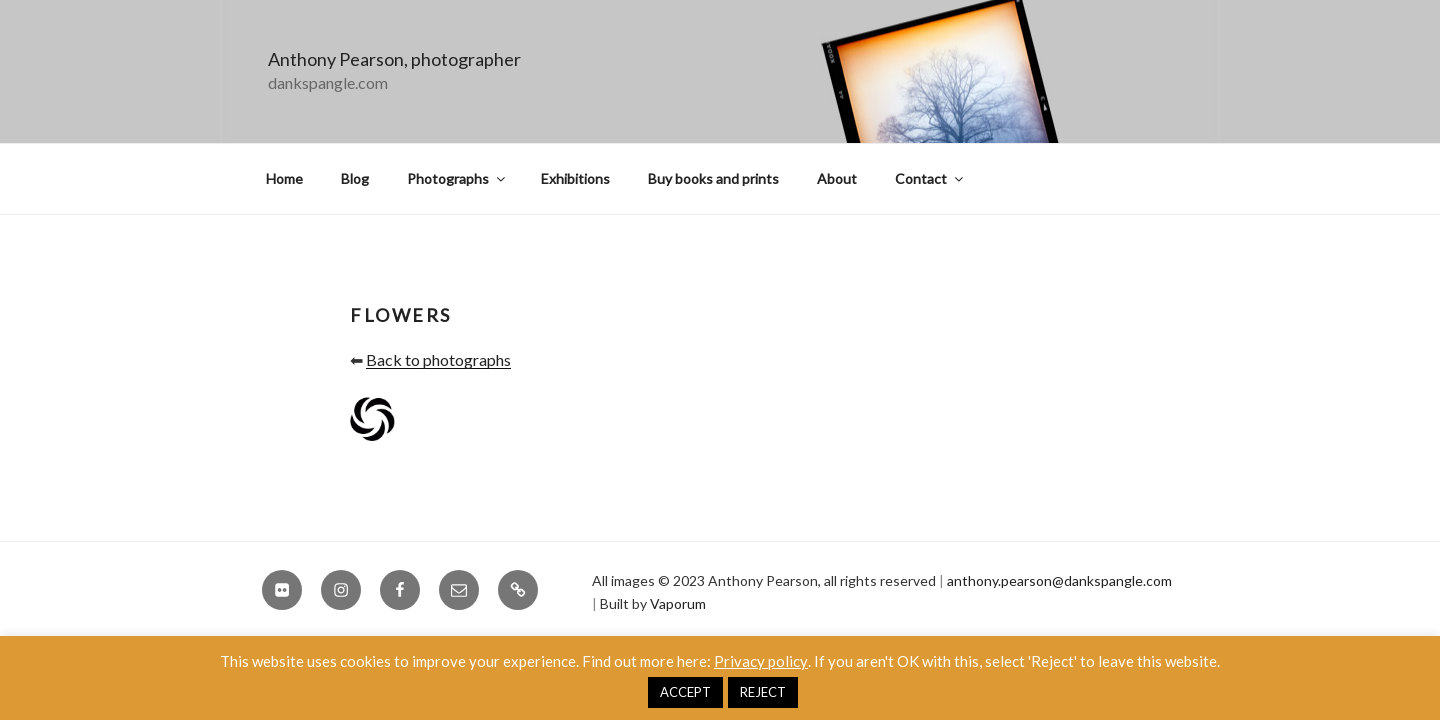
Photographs (457, 178)
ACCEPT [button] (685, 692)
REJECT (763, 692)
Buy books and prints (713, 178)
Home (284, 178)
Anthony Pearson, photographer (394, 59)
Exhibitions (575, 178)
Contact (930, 178)
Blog (355, 178)
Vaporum (678, 603)
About (837, 178)
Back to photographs (438, 359)
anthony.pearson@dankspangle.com (1059, 580)
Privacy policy (761, 661)
